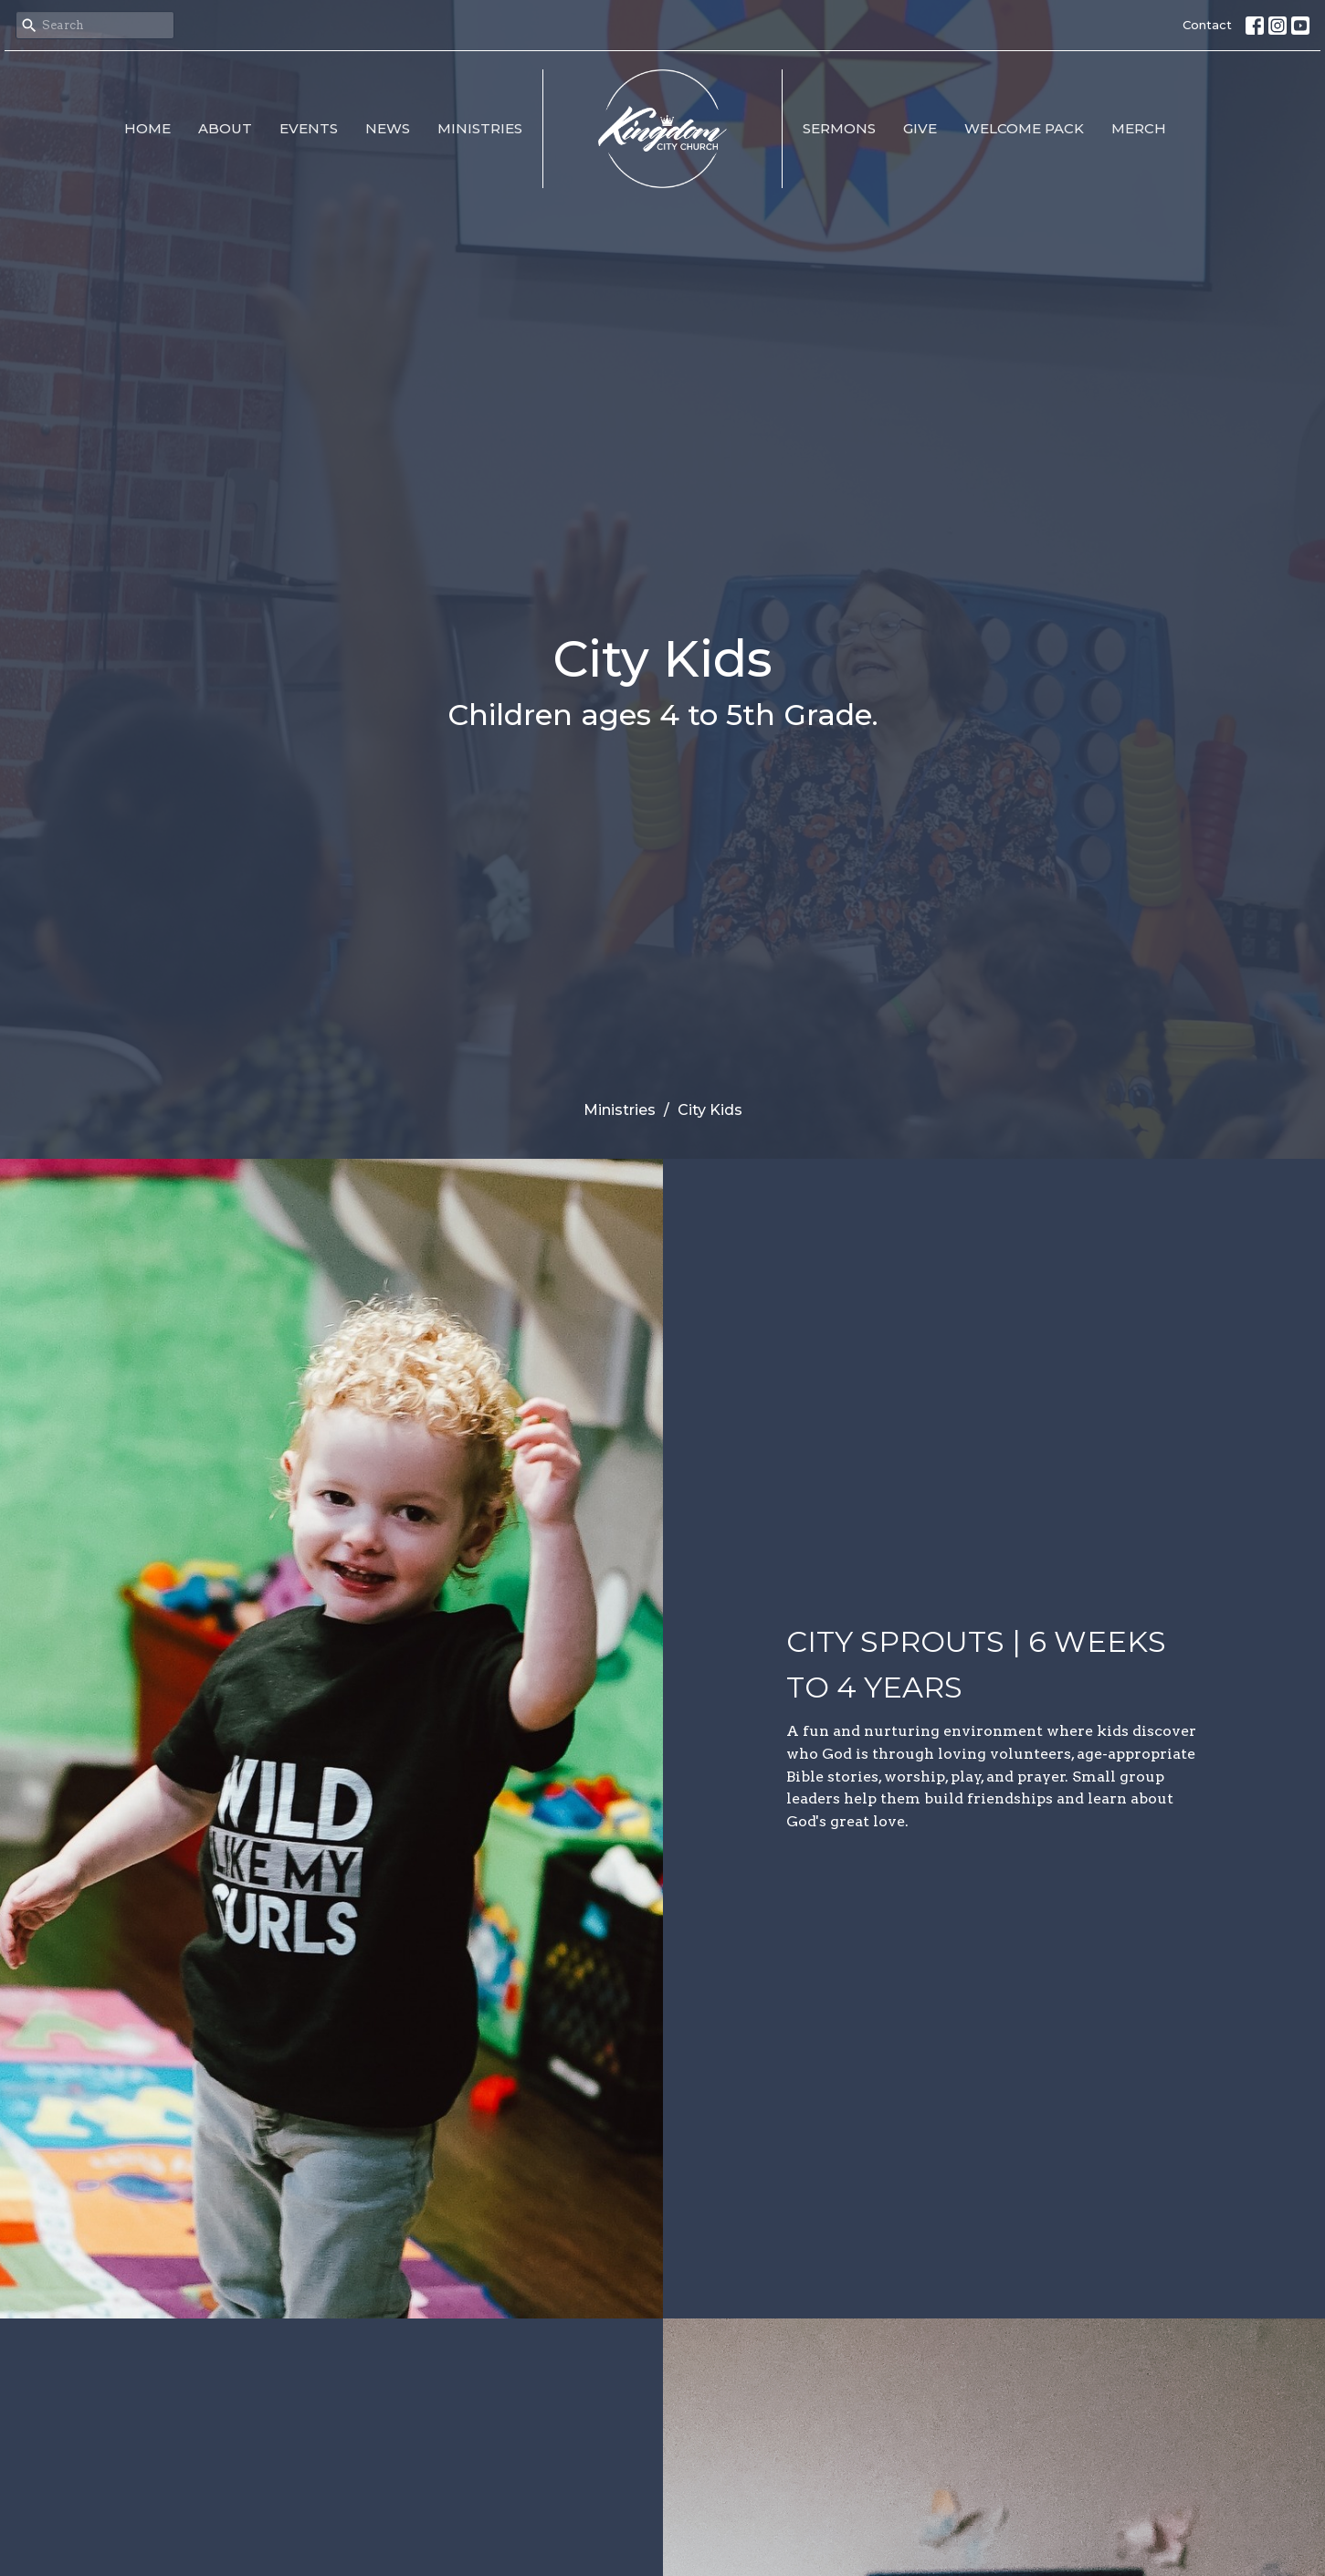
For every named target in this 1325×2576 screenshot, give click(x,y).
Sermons (839, 128)
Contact (1207, 24)
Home (147, 128)
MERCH (1138, 128)
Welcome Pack (1024, 128)
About (225, 128)
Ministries (479, 128)
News (387, 128)
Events (308, 128)
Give (920, 128)
